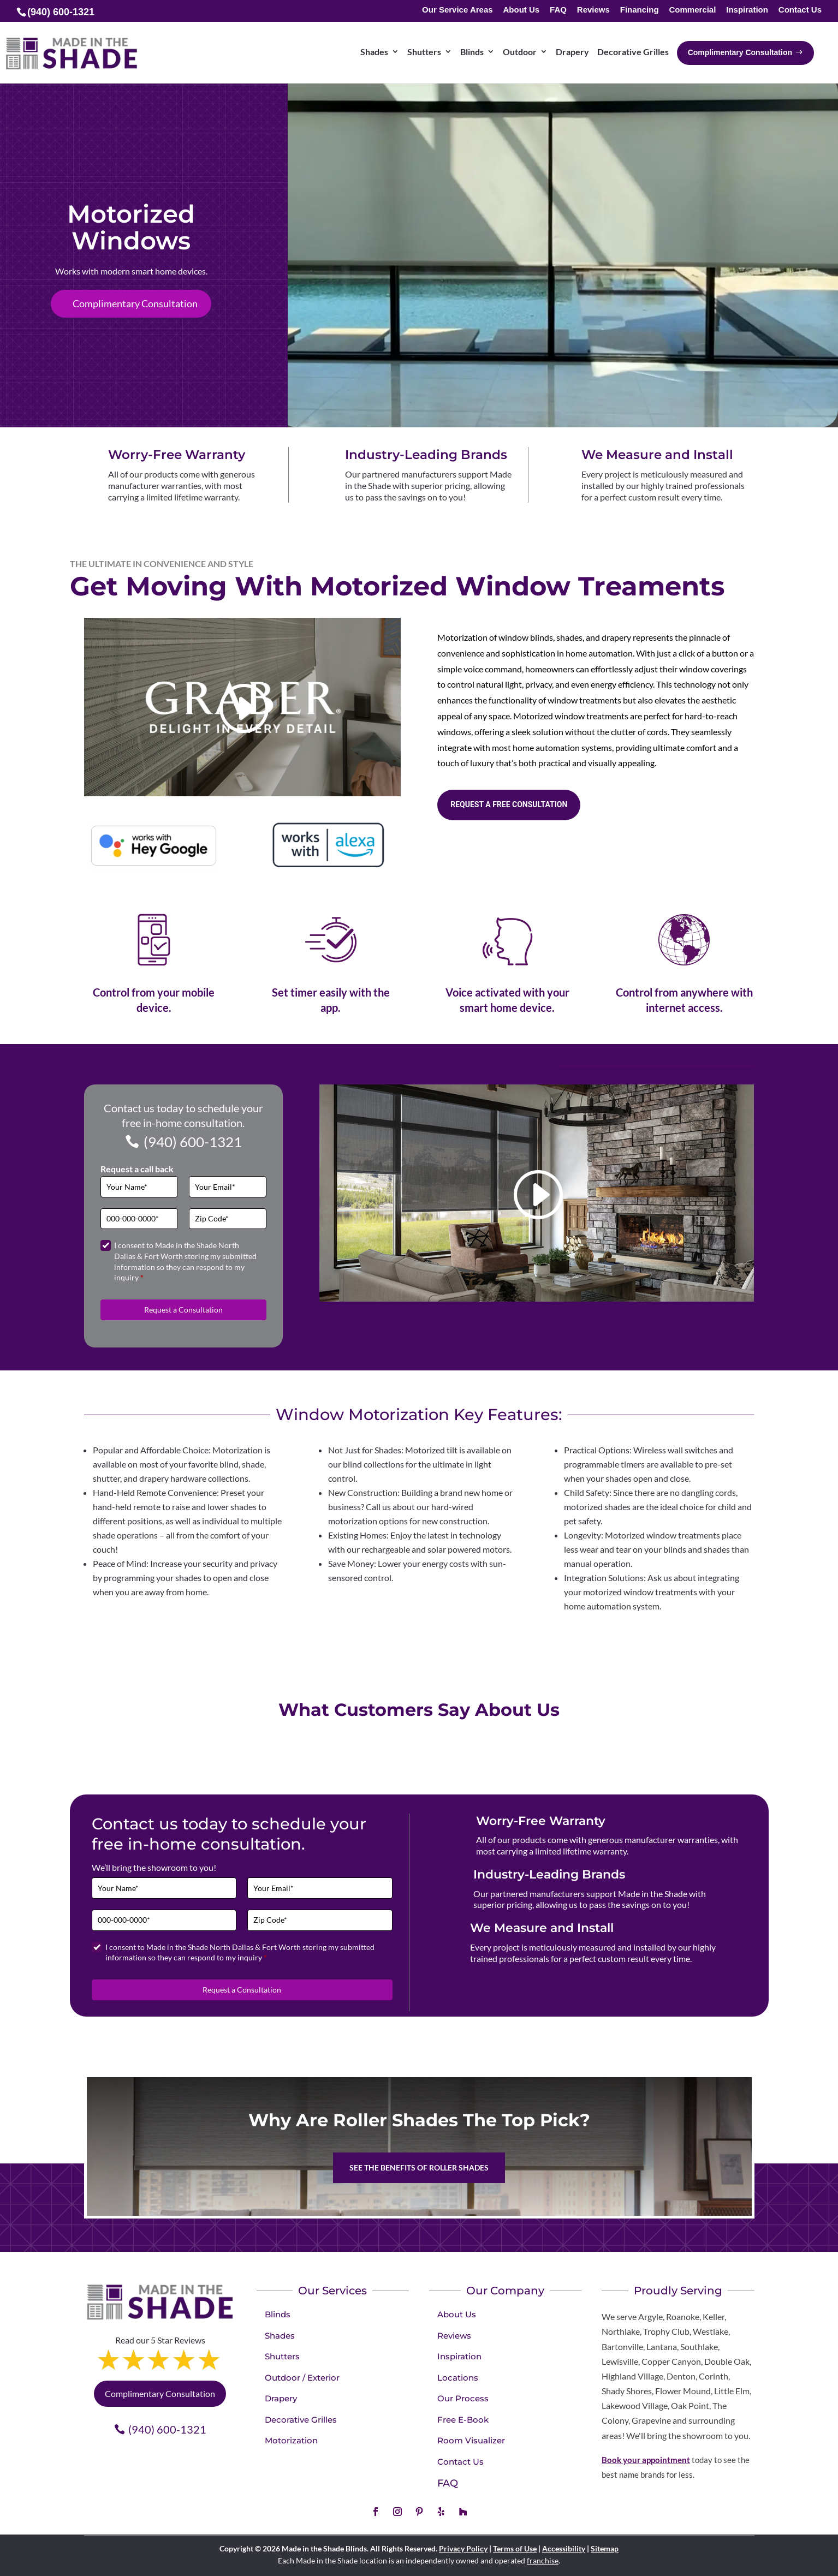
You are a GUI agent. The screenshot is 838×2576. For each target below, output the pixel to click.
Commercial (692, 10)
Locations (457, 2377)
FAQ (558, 10)
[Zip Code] (227, 1219)
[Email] (227, 1186)
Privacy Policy (463, 2548)
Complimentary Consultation (135, 303)
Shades (280, 2335)
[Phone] (139, 1219)
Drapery (281, 2398)
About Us (521, 10)
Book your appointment (646, 2460)
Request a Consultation (183, 1309)
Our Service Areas (457, 10)
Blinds (277, 2314)
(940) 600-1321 (193, 1141)
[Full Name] (139, 1186)
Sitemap (605, 2548)
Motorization (291, 2440)
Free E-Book (463, 2419)
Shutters (282, 2356)
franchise (542, 2560)
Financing (639, 10)
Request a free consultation (508, 804)
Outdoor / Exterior (302, 2377)
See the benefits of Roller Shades (419, 2167)
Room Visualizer (471, 2440)
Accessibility (563, 2548)
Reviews (593, 10)
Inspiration (747, 10)
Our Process (463, 2398)
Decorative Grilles (301, 2419)
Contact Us (800, 10)
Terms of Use (515, 2548)
